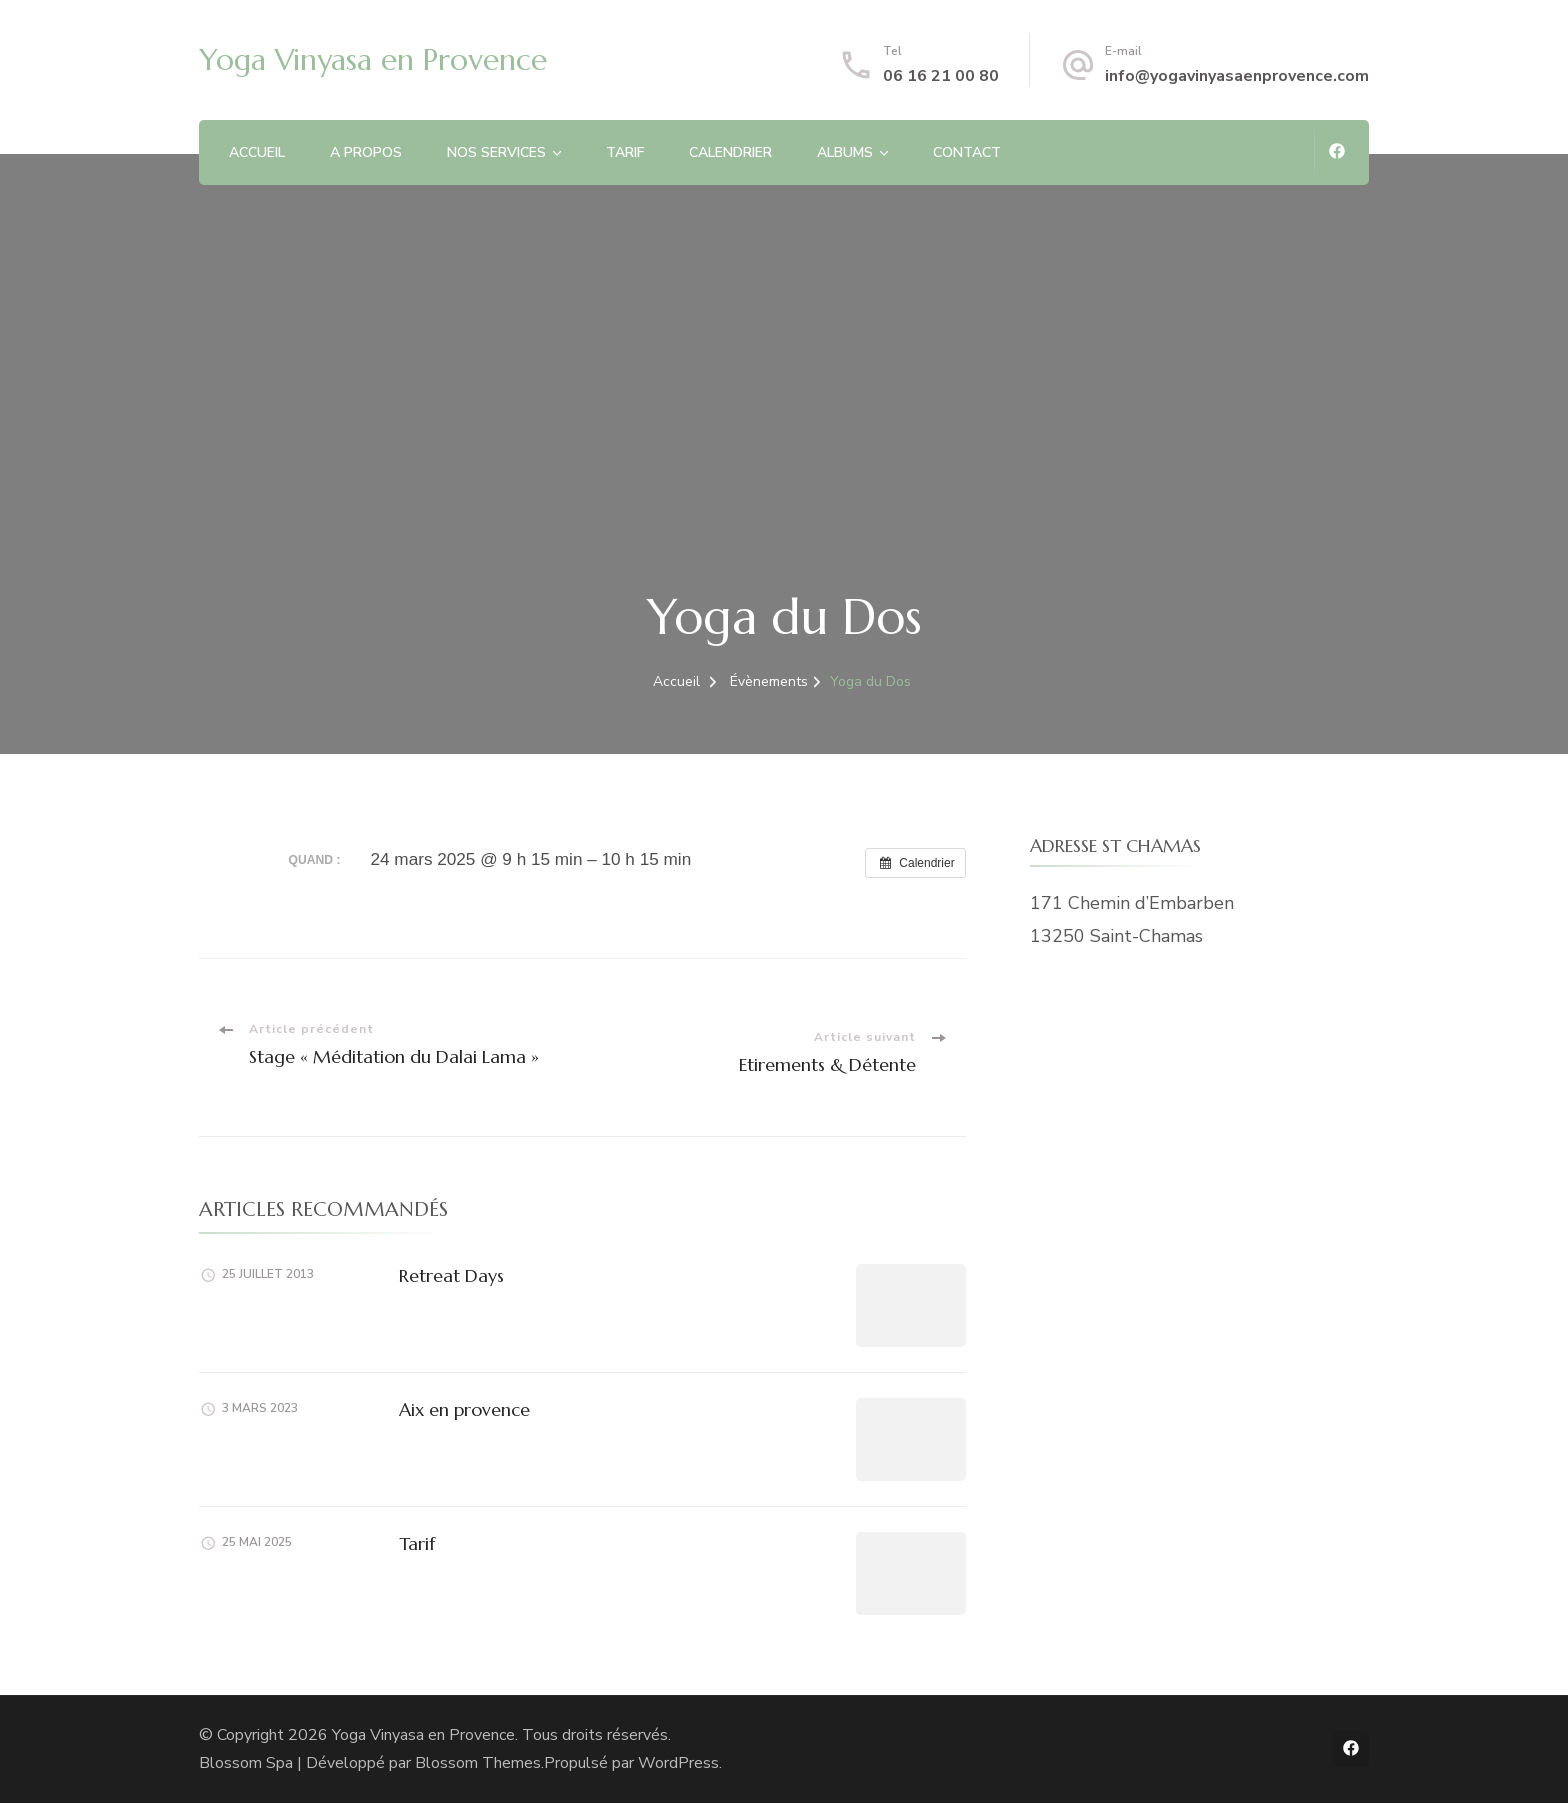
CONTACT (967, 152)
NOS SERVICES (496, 152)
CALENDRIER (730, 152)
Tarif (417, 1543)
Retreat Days (451, 1275)
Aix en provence (464, 1409)
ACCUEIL (257, 152)
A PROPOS (366, 152)
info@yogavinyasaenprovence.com (1237, 76)
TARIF (625, 152)
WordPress (678, 1763)
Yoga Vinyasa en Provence (373, 59)
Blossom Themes (478, 1763)
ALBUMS (845, 152)
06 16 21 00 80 (941, 76)
